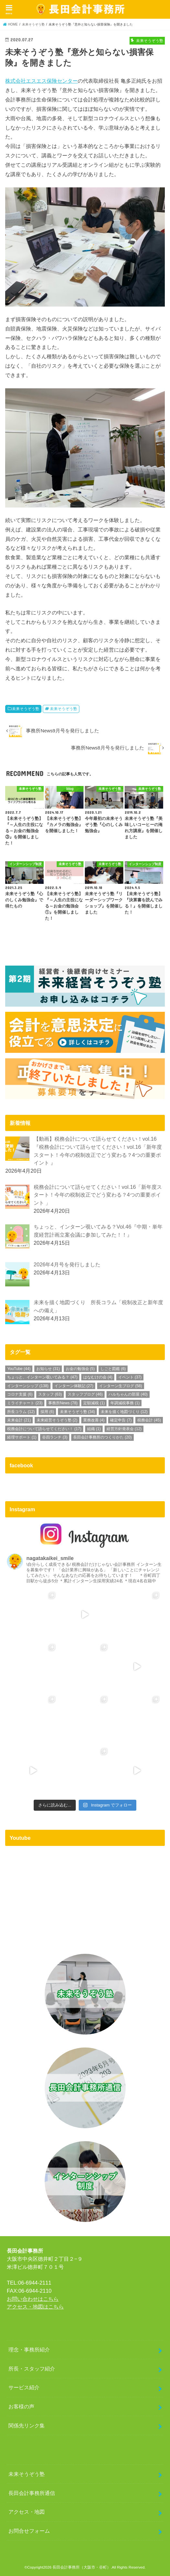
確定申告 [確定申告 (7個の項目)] (120, 1420)
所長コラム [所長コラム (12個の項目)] (21, 1411)
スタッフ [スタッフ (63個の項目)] (50, 1394)
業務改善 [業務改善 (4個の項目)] (94, 1420)
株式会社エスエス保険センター (41, 81)
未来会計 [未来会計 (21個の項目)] (19, 1420)
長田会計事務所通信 (31, 2493)
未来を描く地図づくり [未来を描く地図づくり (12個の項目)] (124, 1411)
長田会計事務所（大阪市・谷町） (81, 2567)
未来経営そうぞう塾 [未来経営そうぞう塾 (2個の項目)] (57, 1420)
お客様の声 (21, 2406)
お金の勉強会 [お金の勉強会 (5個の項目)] (80, 1369)
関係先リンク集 (26, 2425)
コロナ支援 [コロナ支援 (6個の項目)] (19, 1394)
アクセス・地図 (26, 2512)
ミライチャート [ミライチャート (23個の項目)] (24, 1403)
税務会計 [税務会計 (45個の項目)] (149, 1420)
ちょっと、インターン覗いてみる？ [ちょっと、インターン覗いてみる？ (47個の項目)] (42, 1377)
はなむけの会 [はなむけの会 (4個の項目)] (97, 1377)
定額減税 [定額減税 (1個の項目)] (94, 1403)
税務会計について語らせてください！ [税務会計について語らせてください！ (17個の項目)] (44, 1429)
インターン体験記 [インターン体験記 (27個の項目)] (74, 1386)
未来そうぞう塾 (25, 709)
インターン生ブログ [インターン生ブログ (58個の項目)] (120, 1386)
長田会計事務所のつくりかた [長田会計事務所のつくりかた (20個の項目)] (102, 1437)
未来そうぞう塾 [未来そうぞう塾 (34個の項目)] (77, 1411)
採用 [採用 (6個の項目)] (47, 1411)
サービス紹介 (24, 2387)
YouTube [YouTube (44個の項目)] (18, 1369)
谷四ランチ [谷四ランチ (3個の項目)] (54, 1437)
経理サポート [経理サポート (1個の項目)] (21, 1437)
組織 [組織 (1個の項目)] (94, 1429)
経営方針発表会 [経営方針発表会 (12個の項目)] (124, 1429)
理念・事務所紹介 (29, 2349)
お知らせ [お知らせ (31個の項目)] (48, 1369)
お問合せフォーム (29, 2531)
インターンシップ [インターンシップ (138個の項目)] (27, 1386)
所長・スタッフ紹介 (31, 2369)
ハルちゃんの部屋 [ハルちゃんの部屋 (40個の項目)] (128, 1394)
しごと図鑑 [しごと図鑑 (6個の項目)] (113, 1369)
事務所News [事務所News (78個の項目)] (63, 1403)
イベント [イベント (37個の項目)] (130, 1377)
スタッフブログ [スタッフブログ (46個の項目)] (85, 1394)
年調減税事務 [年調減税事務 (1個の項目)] (125, 1403)
